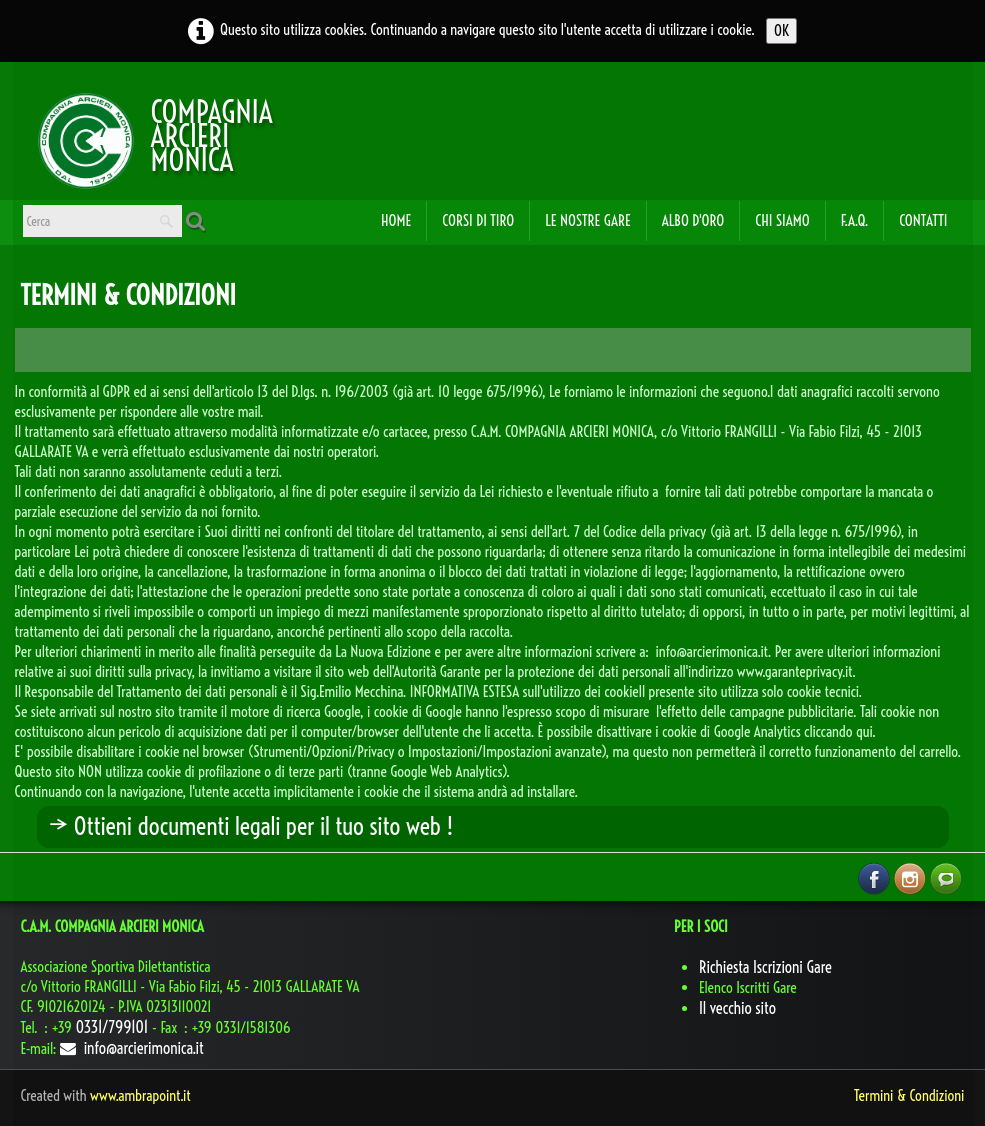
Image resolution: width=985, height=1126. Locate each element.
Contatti (923, 220)
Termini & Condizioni (909, 1095)
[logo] (86, 139)
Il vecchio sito (737, 1008)
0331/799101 (111, 1027)
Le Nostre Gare (588, 220)
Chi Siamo (782, 220)
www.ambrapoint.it (140, 1095)
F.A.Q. (854, 220)
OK (781, 30)
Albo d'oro (693, 220)
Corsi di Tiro (478, 220)
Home (396, 220)
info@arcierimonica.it (132, 1048)
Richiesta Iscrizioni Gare (765, 967)
